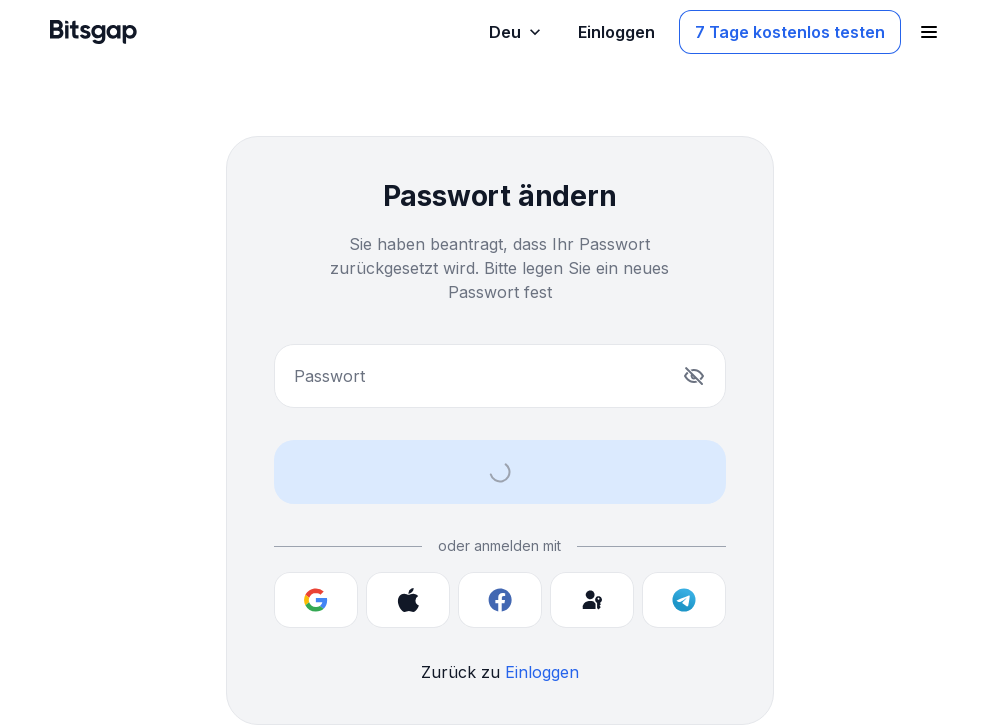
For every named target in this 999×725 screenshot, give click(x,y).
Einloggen (542, 672)
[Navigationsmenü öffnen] (929, 32)
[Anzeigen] (694, 376)
